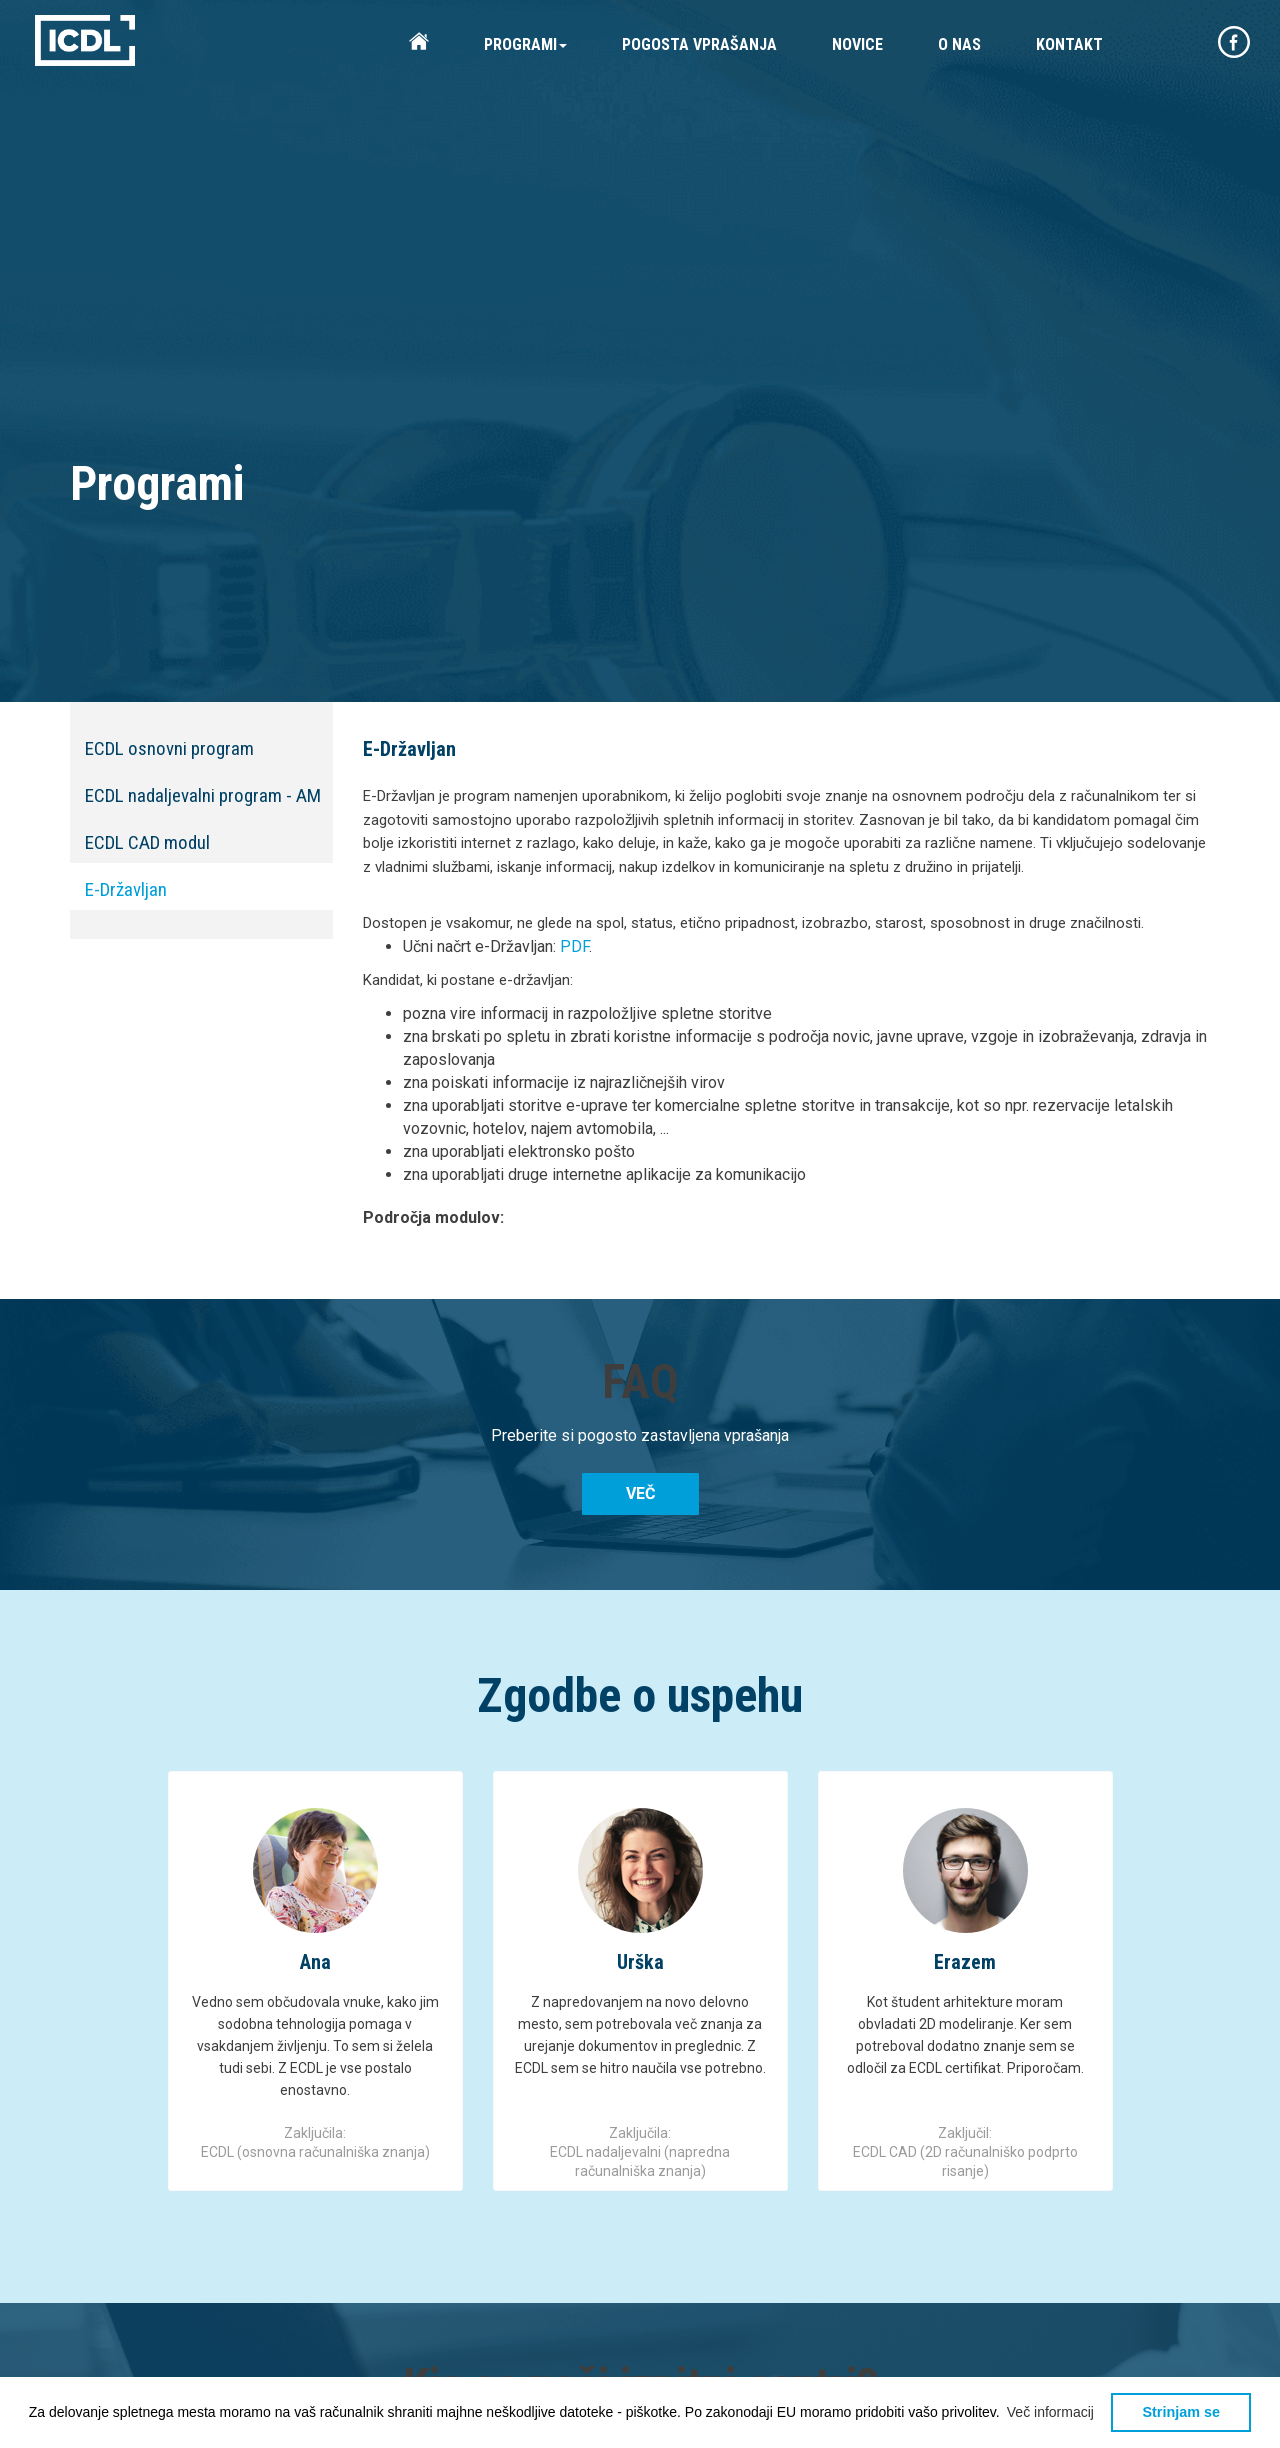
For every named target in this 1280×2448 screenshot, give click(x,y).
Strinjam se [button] (1181, 2412)
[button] (1051, 2412)
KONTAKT (1069, 44)
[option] (315, 1981)
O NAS (959, 44)
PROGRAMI (525, 44)
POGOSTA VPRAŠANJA (699, 44)
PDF (574, 946)
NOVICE (857, 44)
